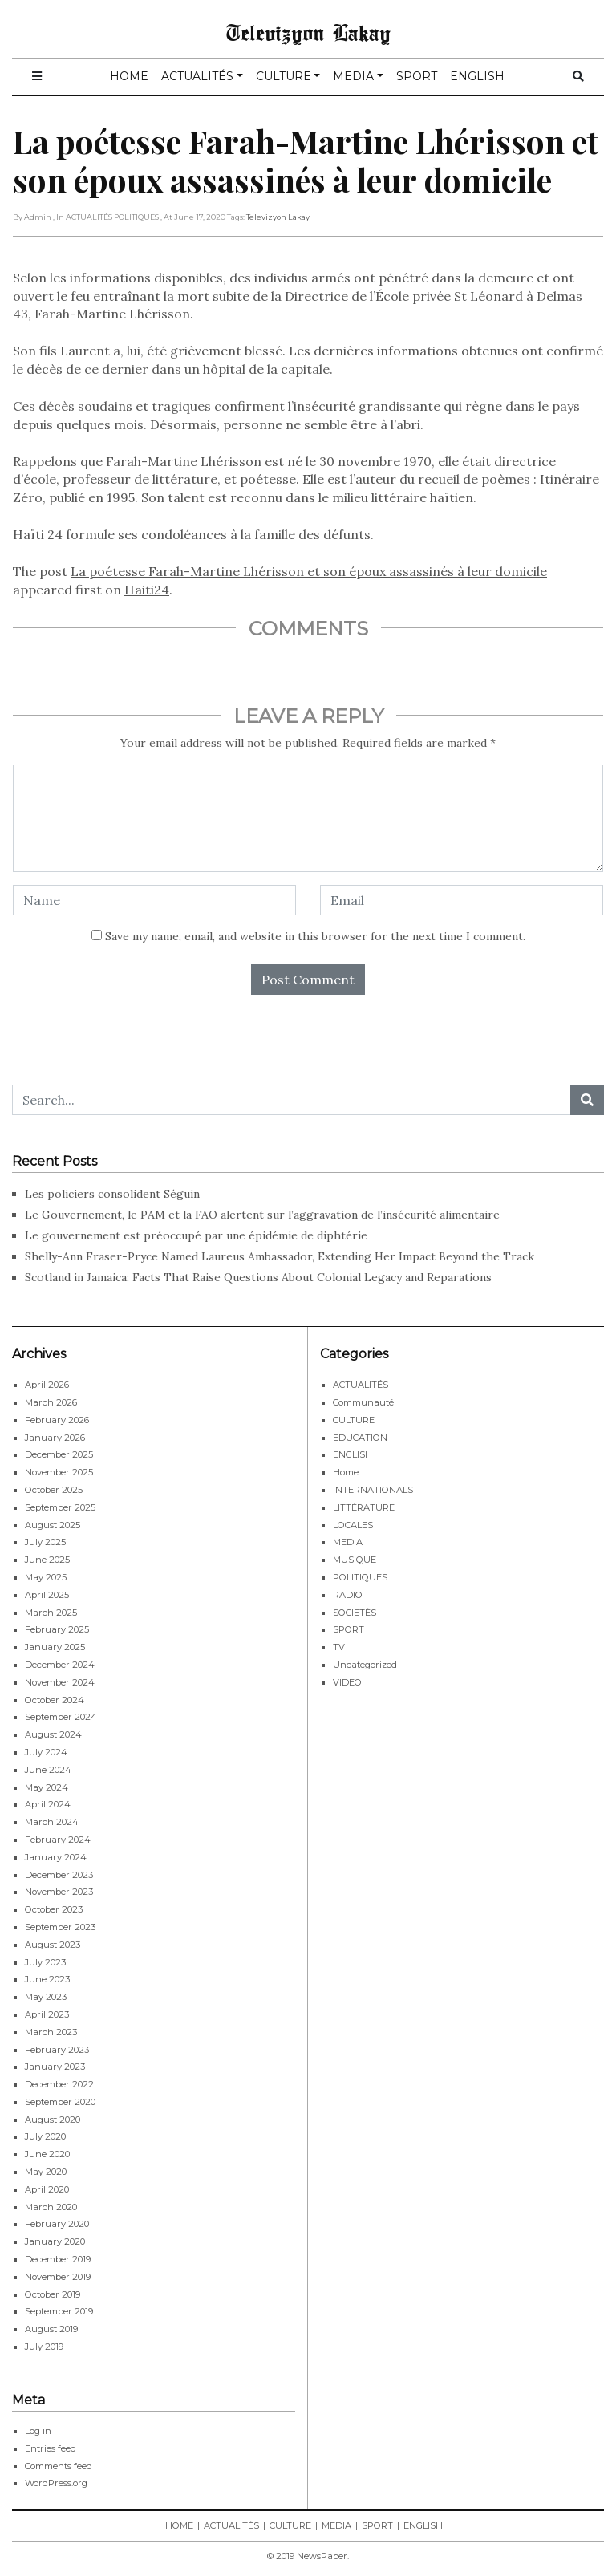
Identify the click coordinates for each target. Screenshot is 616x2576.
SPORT (416, 76)
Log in (38, 2430)
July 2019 (44, 2346)
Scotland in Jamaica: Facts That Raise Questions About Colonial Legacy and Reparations (258, 1277)
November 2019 (58, 2276)
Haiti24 (146, 590)
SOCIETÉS (354, 1612)
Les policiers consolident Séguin (114, 1194)
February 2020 (57, 2223)
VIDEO (347, 1682)
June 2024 (48, 1769)
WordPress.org (56, 2483)
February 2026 (57, 1420)
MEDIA (353, 76)
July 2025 (45, 1542)
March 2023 (51, 2032)
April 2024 (48, 1804)
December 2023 (59, 1874)
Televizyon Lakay (308, 32)
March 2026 (51, 1402)
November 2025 (59, 1472)
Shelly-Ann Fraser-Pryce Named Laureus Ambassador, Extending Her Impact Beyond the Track (279, 1256)
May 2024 (46, 1787)
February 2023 (57, 2049)
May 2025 (46, 1577)
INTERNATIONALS (373, 1489)
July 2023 (45, 1962)
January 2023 (55, 2066)
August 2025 (52, 1525)
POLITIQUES (360, 1577)
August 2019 (51, 2329)
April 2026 (47, 1384)
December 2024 (60, 1664)
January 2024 (56, 1857)
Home (346, 1472)
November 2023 (59, 1891)
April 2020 (47, 2189)
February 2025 (57, 1629)
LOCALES (353, 1525)
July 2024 (46, 1752)
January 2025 (55, 1647)
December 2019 (58, 2259)
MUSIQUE (354, 1559)
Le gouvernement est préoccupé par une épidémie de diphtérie (198, 1235)
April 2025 (47, 1594)
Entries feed (50, 2448)
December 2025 (59, 1454)
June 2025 (47, 1559)
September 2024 (61, 1716)
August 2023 (52, 1944)
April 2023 (47, 2014)
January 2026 (55, 1437)
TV (339, 1647)
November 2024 (60, 1682)
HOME (129, 76)
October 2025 (54, 1489)
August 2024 (53, 1734)
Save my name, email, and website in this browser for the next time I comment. (315, 936)
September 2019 (59, 2311)
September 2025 (60, 1507)
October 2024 (54, 1700)
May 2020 (46, 2171)
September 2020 (60, 2101)
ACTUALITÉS (197, 76)
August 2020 (52, 2119)
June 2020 (47, 2154)
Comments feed (58, 2466)
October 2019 (52, 2294)
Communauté (363, 1402)
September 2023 (60, 1927)
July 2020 (45, 2136)
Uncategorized (365, 1664)
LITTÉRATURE (364, 1507)
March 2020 (51, 2207)
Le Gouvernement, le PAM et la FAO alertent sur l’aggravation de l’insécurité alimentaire (262, 1214)
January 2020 (55, 2241)
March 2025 (51, 1612)
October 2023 (54, 1909)
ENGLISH (477, 76)
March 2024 (52, 1822)
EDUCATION (360, 1437)
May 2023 (46, 1996)
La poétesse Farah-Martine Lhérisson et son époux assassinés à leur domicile (309, 571)
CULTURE (283, 76)
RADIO (348, 1594)
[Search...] (291, 1100)
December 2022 (59, 2084)
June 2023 (47, 1979)
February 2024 (58, 1839)
